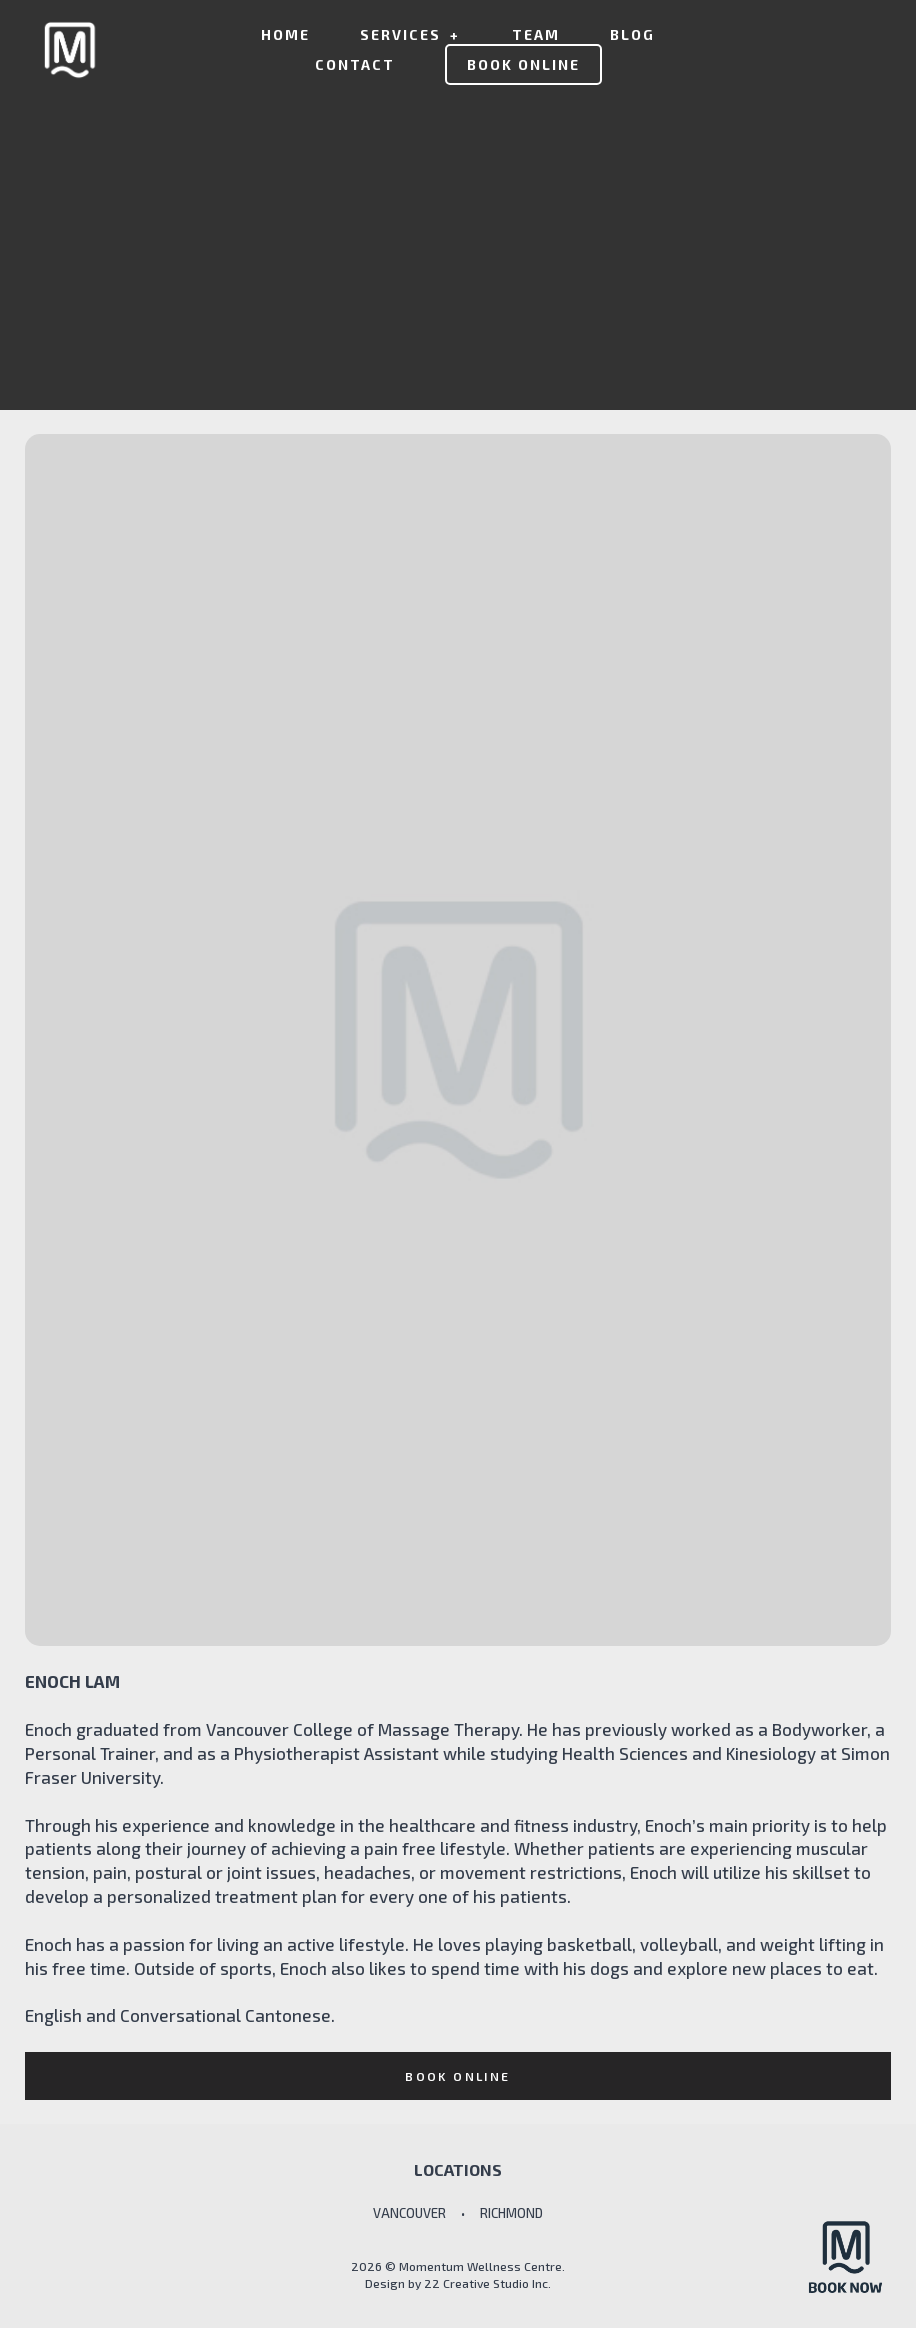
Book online (457, 2076)
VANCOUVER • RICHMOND (458, 2213)
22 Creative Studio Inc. (487, 2283)
